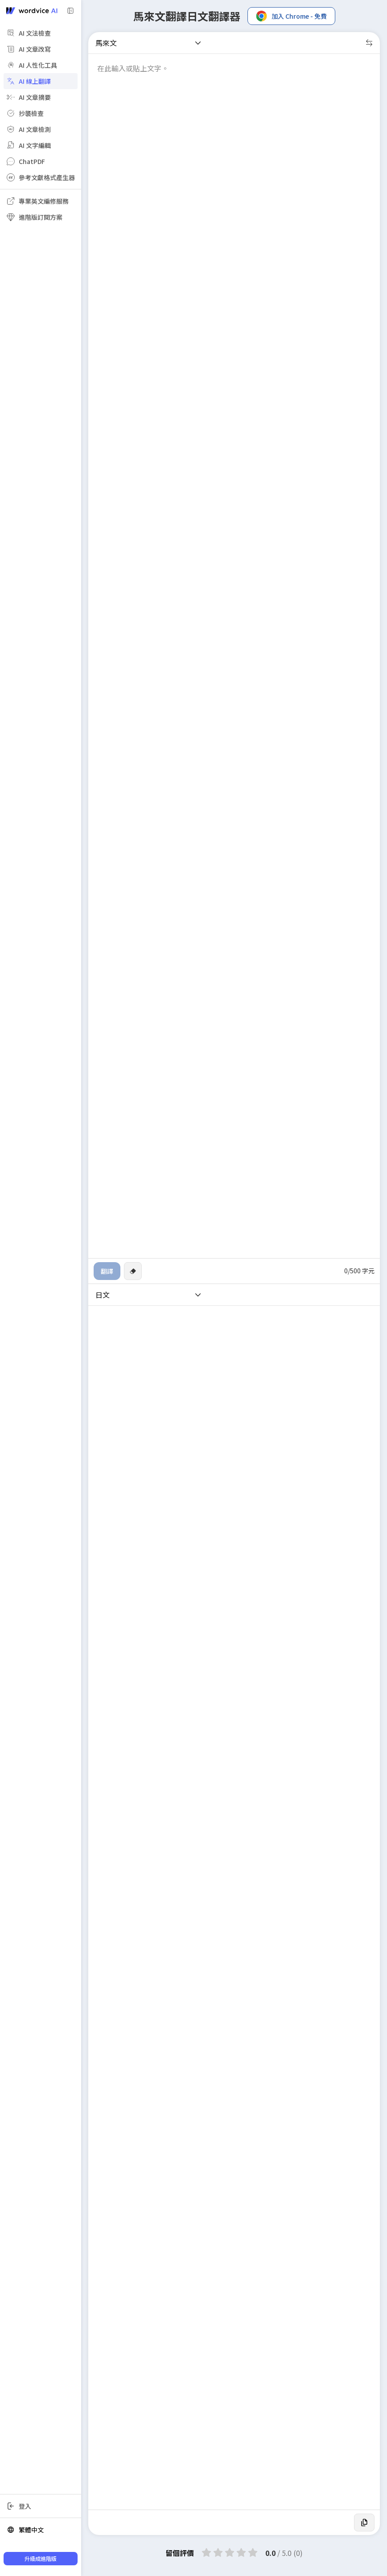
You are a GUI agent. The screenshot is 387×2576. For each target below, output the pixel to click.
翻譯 (107, 1271)
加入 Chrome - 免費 (291, 16)
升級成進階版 (41, 2558)
